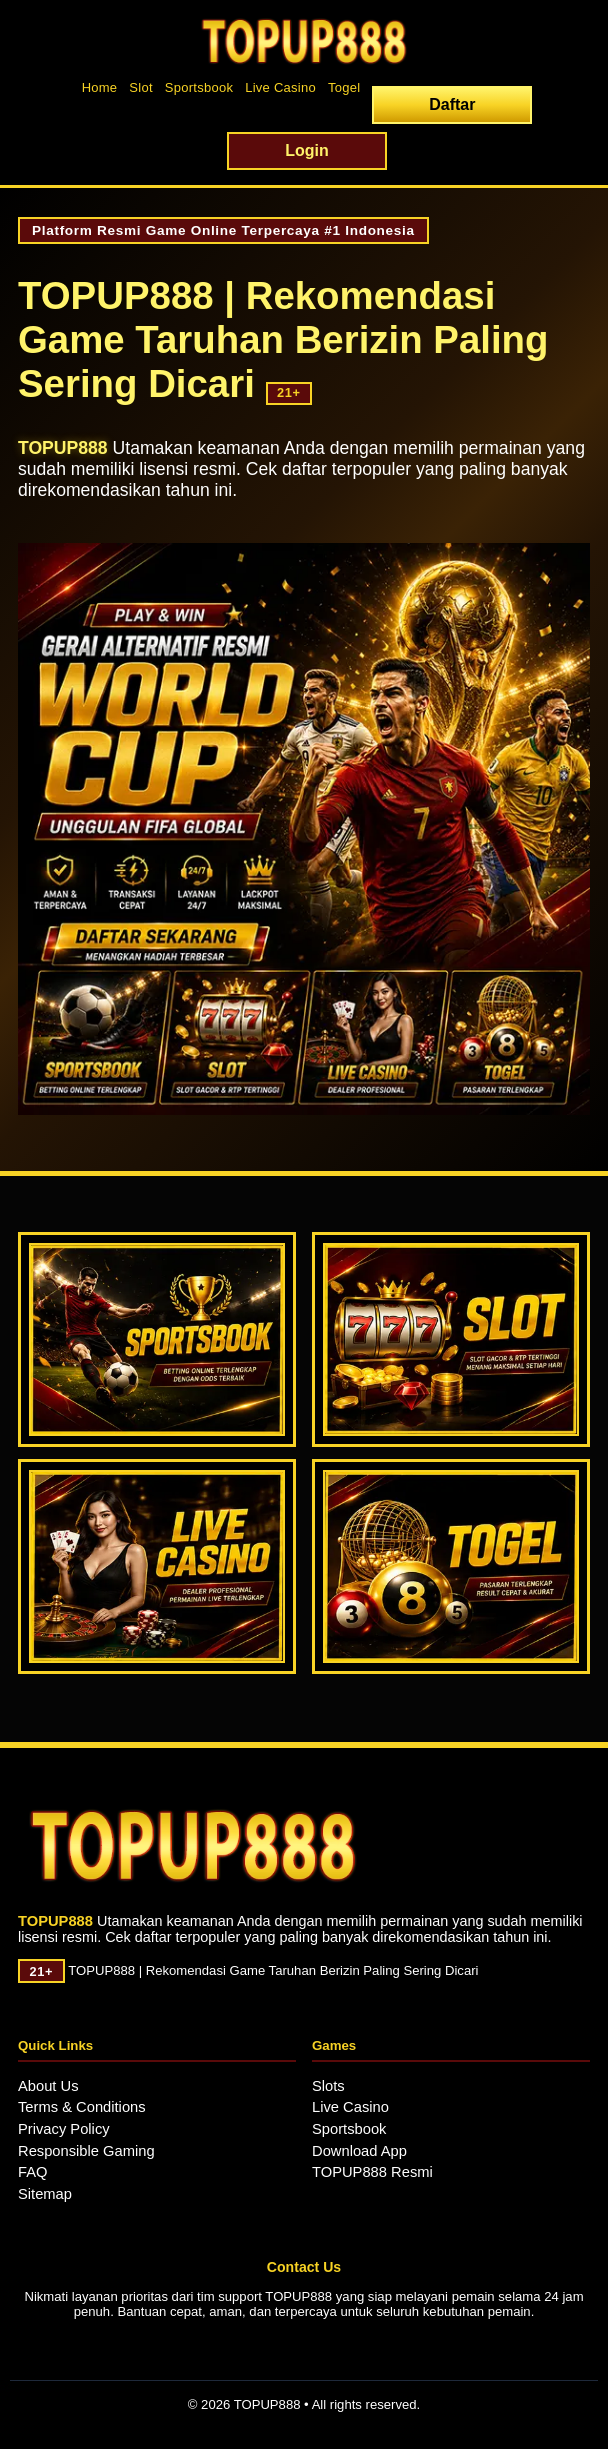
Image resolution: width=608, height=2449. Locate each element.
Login (307, 150)
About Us (48, 2086)
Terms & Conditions (82, 2107)
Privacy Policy (64, 2129)
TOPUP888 (63, 448)
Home (100, 87)
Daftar (452, 104)
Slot (140, 87)
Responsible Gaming (86, 2151)
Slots (328, 2086)
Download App (359, 2151)
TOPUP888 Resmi (372, 2172)
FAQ (32, 2172)
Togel (344, 87)
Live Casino (280, 87)
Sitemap (45, 2194)
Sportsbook (199, 87)
